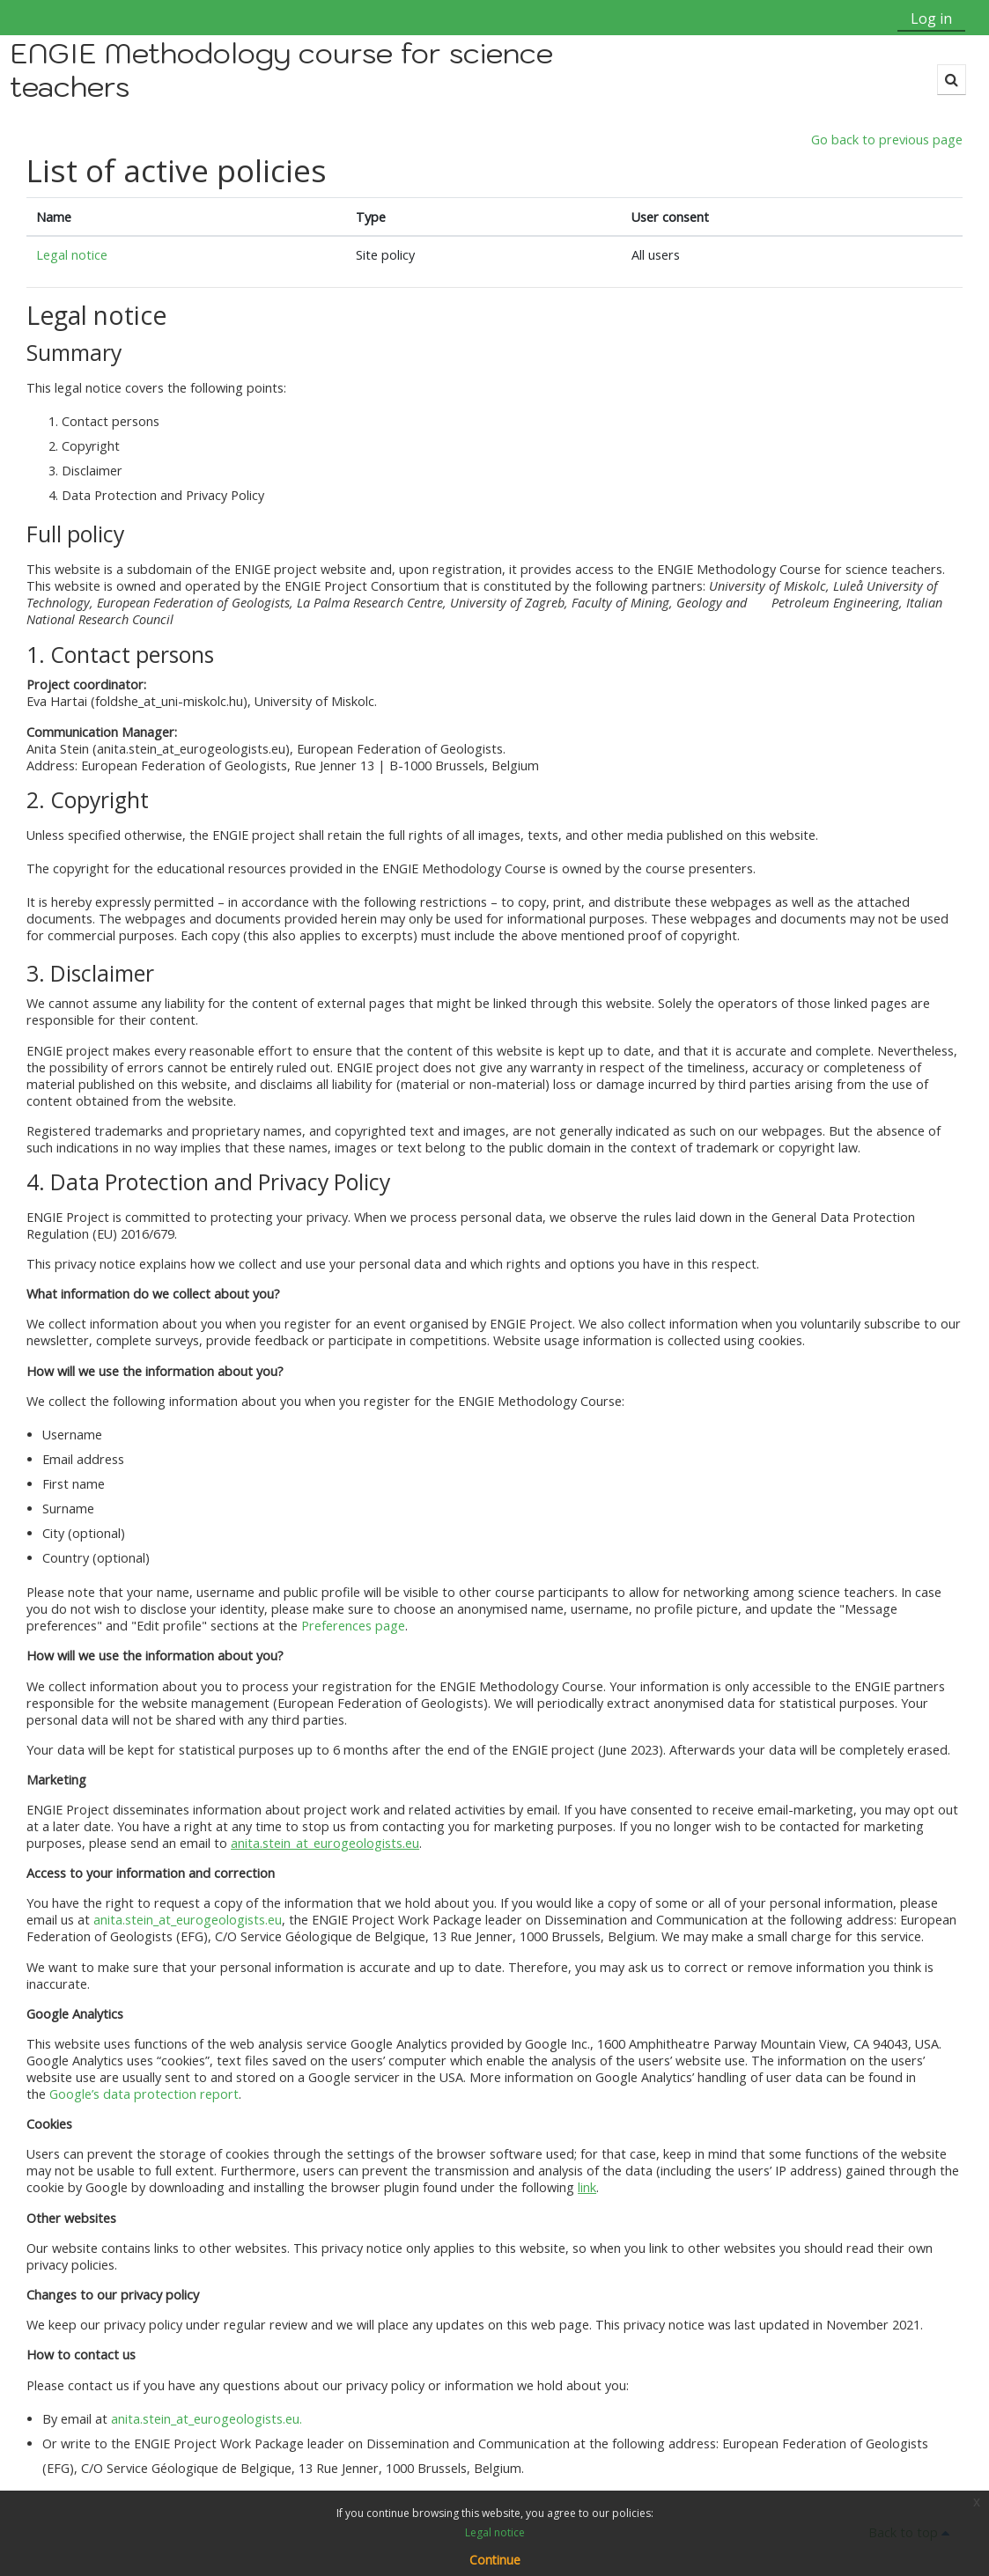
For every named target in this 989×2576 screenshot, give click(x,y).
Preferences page (353, 1626)
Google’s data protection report (144, 2095)
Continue (494, 2559)
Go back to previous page (887, 140)
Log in (931, 18)
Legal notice (72, 255)
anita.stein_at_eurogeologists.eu (187, 1920)
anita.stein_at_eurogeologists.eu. (206, 2418)
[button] (951, 79)
